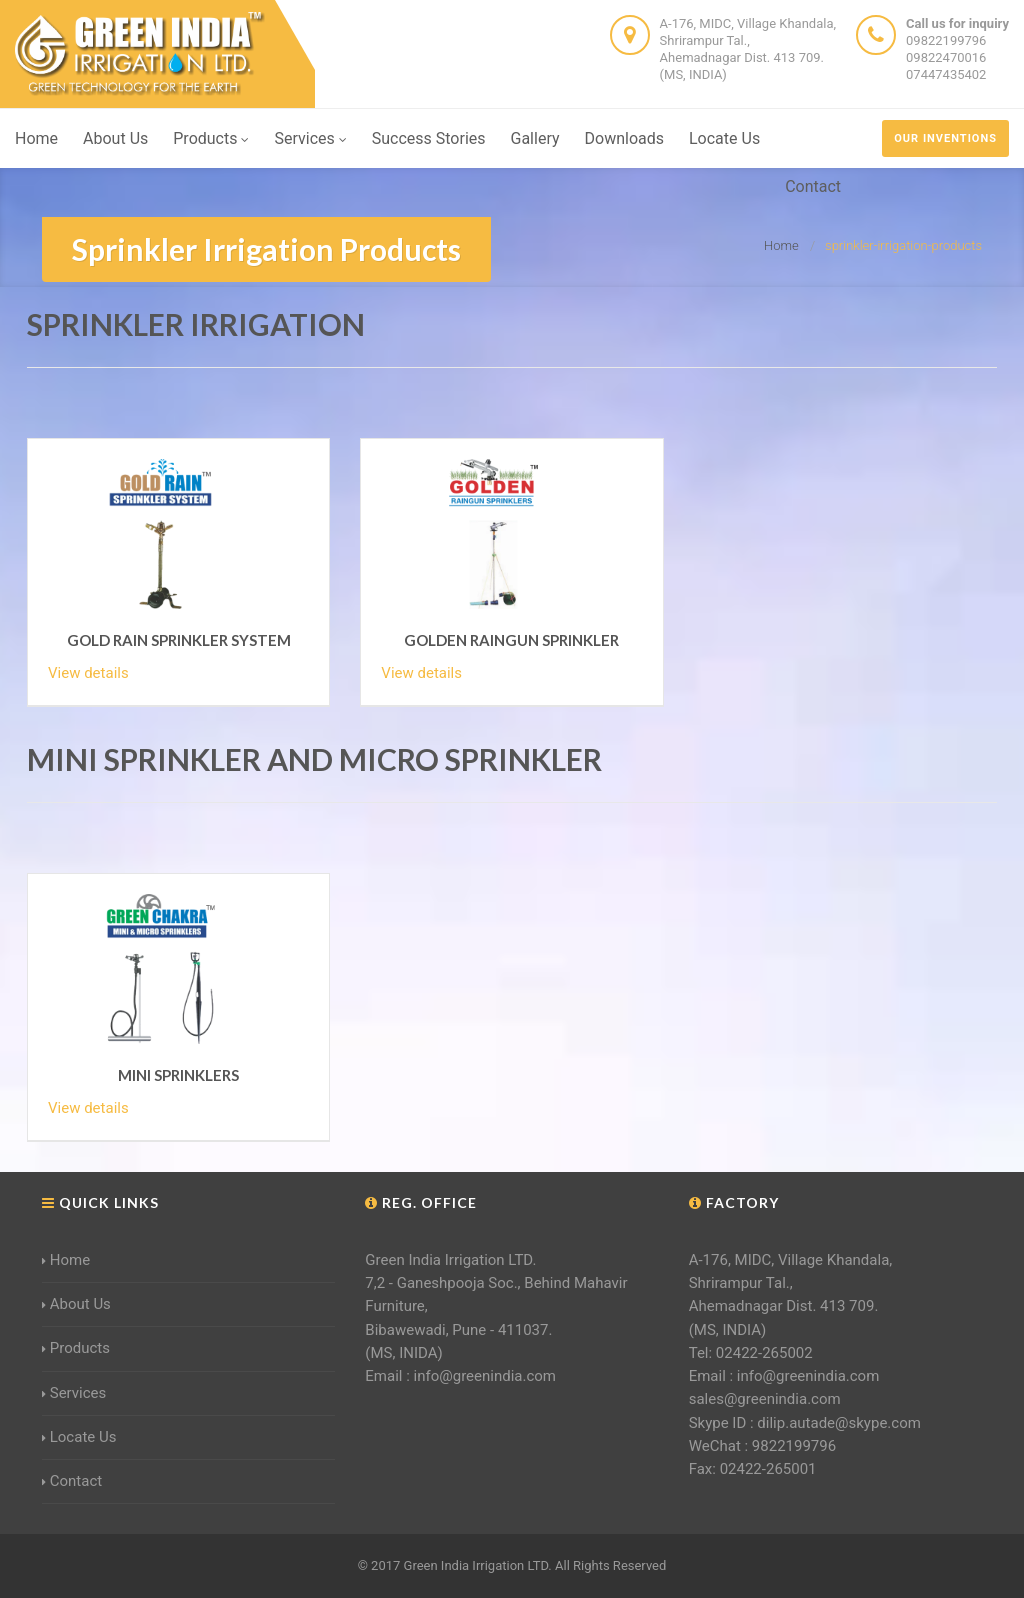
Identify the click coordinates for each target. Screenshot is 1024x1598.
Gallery (535, 138)
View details (88, 673)
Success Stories (429, 138)
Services (310, 138)
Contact (813, 186)
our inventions (945, 138)
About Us (115, 138)
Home (36, 138)
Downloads (624, 138)
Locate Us (724, 138)
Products (211, 138)
